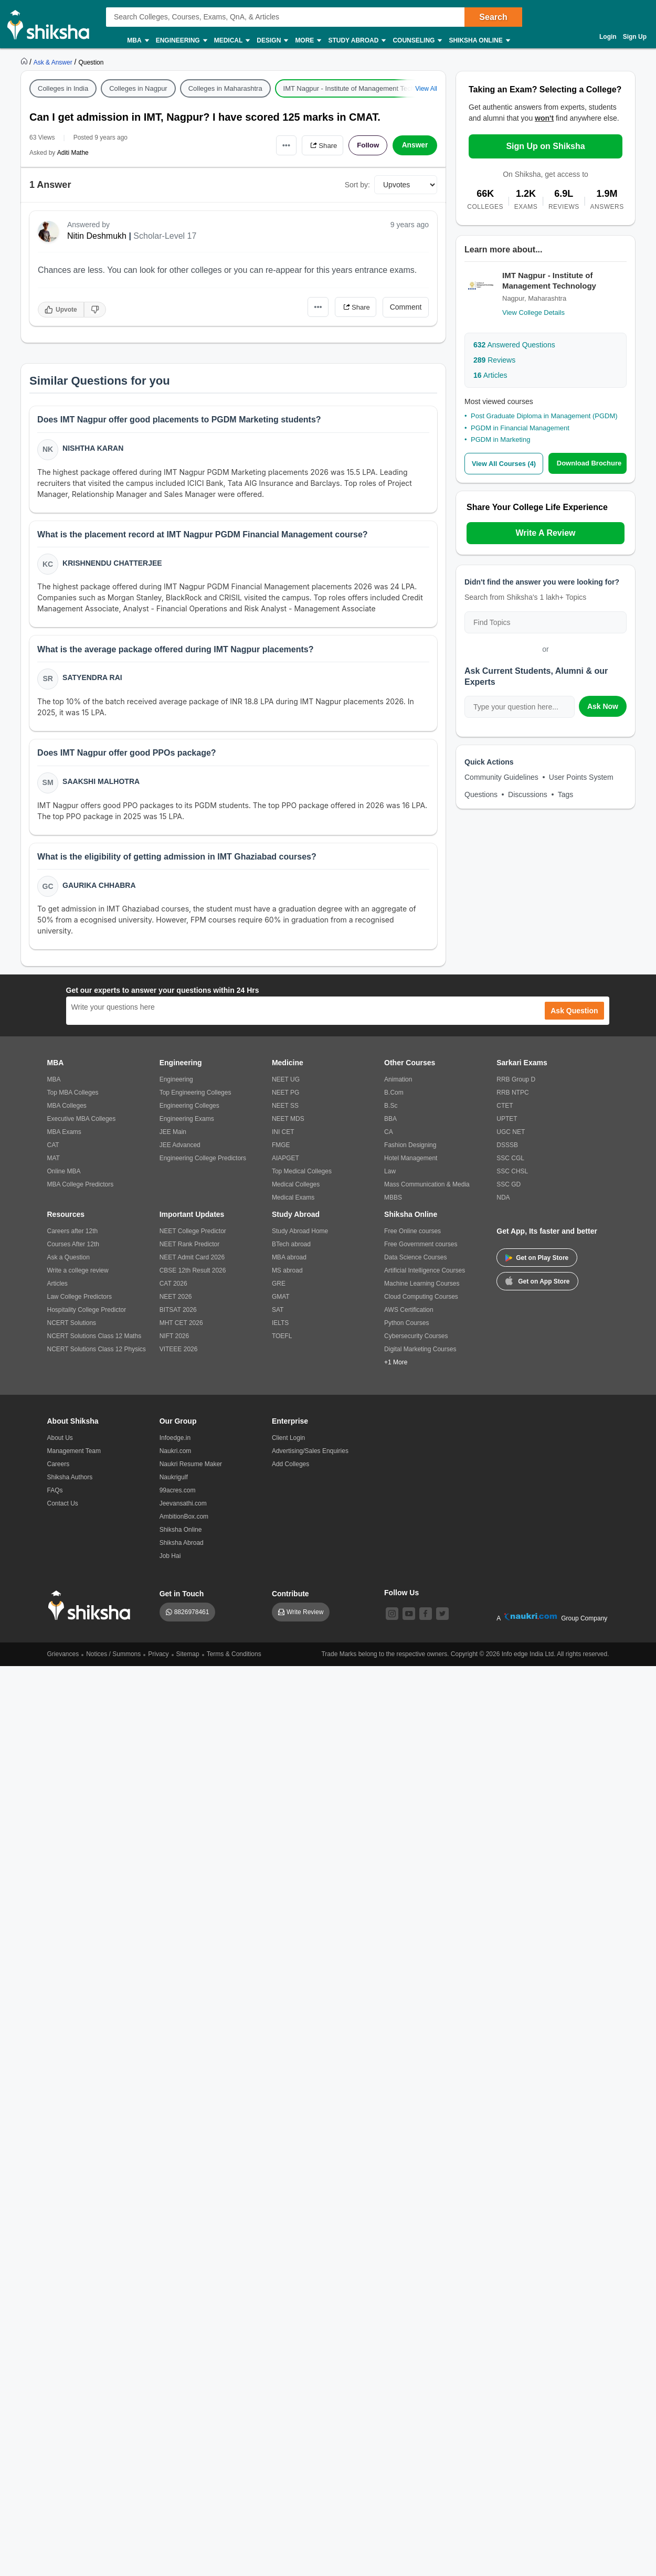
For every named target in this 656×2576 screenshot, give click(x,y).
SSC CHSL (512, 1176)
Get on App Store (537, 1285)
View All (426, 88)
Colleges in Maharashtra (225, 88)
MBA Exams (64, 1136)
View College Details (533, 312)
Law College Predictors (79, 1301)
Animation (398, 1084)
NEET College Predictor (193, 1235)
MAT (53, 1163)
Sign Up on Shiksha (545, 146)
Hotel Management (410, 1163)
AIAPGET (285, 1163)
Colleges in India (63, 88)
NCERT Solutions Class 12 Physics (96, 1354)
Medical (231, 40)
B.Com (394, 1097)
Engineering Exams (187, 1123)
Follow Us (401, 1597)
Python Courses (406, 1327)
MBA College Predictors (80, 1189)
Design (272, 40)
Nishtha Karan (93, 448)
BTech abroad (291, 1249)
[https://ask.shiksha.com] (54, 62)
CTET (504, 1110)
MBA (137, 40)
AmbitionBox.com (184, 1521)
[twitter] (442, 1618)
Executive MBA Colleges (81, 1123)
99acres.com (178, 1495)
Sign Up (635, 36)
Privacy (158, 1658)
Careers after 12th (72, 1235)
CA (388, 1136)
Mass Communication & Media (427, 1189)
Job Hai (170, 1560)
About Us (60, 1442)
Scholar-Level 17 (164, 235)
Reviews (494, 360)
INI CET (283, 1136)
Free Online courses (412, 1235)
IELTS (280, 1327)
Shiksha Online (479, 40)
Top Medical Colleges (302, 1176)
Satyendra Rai (93, 680)
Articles (490, 375)
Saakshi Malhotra (101, 784)
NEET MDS (288, 1123)
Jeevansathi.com (183, 1508)
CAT (53, 1149)
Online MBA (64, 1176)
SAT (277, 1314)
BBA (390, 1123)
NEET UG (286, 1084)
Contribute (290, 1598)
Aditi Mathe (73, 152)
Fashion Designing (410, 1149)
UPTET (506, 1123)
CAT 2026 (173, 1288)
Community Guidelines (501, 776)
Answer (414, 145)
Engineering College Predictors (203, 1163)
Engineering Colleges (189, 1110)
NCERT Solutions (72, 1327)
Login (608, 36)
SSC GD (508, 1189)
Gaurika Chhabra (99, 889)
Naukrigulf (174, 1482)
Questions (481, 794)
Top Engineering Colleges (195, 1097)
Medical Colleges (296, 1189)
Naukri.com (176, 1455)
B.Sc (390, 1110)
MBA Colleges (67, 1110)
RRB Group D (515, 1084)
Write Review (305, 1617)
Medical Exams (293, 1202)
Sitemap (187, 1658)
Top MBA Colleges (73, 1097)
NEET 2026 (176, 1301)
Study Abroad (356, 40)
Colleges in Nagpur (138, 88)
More (307, 40)
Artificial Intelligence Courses (424, 1275)
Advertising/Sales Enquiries (310, 1455)
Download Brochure (589, 463)
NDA (503, 1202)
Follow (366, 145)
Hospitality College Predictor (86, 1314)
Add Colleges (290, 1468)
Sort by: (357, 185)
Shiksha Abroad (182, 1547)
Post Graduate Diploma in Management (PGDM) (544, 416)
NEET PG (285, 1097)
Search (493, 17)
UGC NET (510, 1136)
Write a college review (78, 1275)
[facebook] (425, 1618)
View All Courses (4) (503, 464)
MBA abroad (289, 1262)
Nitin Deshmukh (96, 235)
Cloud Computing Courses (421, 1301)
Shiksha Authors (70, 1482)
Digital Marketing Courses (420, 1354)
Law (390, 1176)
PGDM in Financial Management (520, 428)
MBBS (393, 1202)
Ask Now (602, 706)
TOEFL (282, 1340)
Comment (406, 307)
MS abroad (287, 1275)
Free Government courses (420, 1249)
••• (281, 145)
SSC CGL (510, 1163)
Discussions (527, 794)
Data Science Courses (415, 1262)
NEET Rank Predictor (190, 1249)
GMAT (281, 1301)
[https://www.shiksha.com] (25, 62)
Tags (566, 794)
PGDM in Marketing (500, 439)
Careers (58, 1468)
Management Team (74, 1455)
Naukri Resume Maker (191, 1468)
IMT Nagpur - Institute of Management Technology (359, 88)
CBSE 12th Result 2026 (193, 1275)
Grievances (63, 1658)
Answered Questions (514, 345)
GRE (278, 1288)
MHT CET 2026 (181, 1327)
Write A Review (545, 532)
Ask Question (574, 1015)
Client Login (288, 1442)
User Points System (581, 776)
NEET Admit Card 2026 (192, 1262)
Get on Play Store (536, 1262)
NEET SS (285, 1110)
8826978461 (191, 1617)
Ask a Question (68, 1262)
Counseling (417, 40)
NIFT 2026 (174, 1340)
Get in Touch (182, 1598)
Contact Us (62, 1508)
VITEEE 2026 (179, 1354)
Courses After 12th (73, 1249)
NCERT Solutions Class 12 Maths (94, 1340)
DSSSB (507, 1149)
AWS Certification (408, 1314)
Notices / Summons (113, 1658)
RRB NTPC (512, 1097)
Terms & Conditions (234, 1658)
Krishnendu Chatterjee (113, 564)
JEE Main (173, 1136)
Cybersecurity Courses (416, 1340)
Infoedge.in (175, 1442)
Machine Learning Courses (421, 1288)
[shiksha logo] (92, 1610)
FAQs (55, 1495)
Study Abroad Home (300, 1235)
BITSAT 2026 (178, 1314)
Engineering (181, 40)
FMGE (281, 1149)
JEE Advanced (180, 1149)
